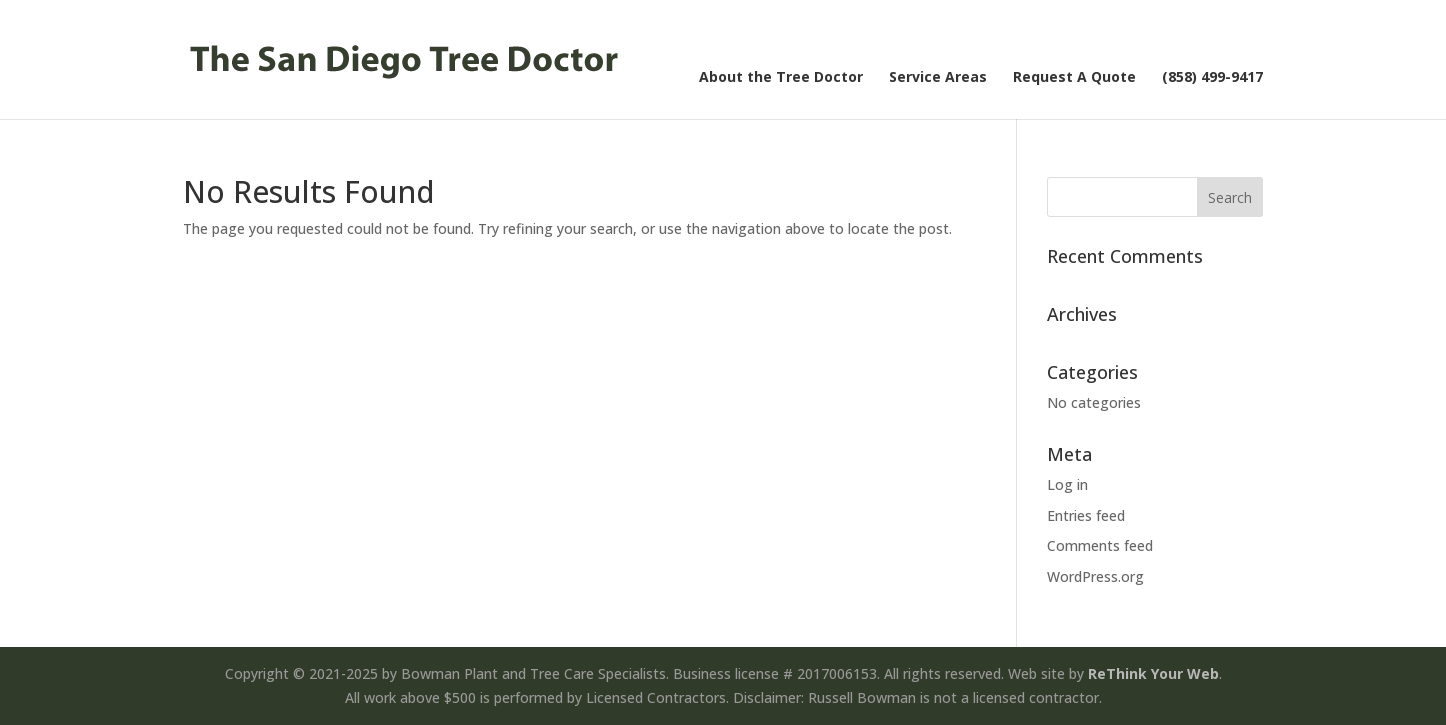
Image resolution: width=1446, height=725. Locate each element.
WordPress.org (1095, 576)
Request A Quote (1074, 78)
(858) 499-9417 (1212, 78)
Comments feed (1100, 545)
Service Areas (938, 78)
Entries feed (1086, 515)
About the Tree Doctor (781, 78)
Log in (1067, 484)
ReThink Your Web (1153, 673)
